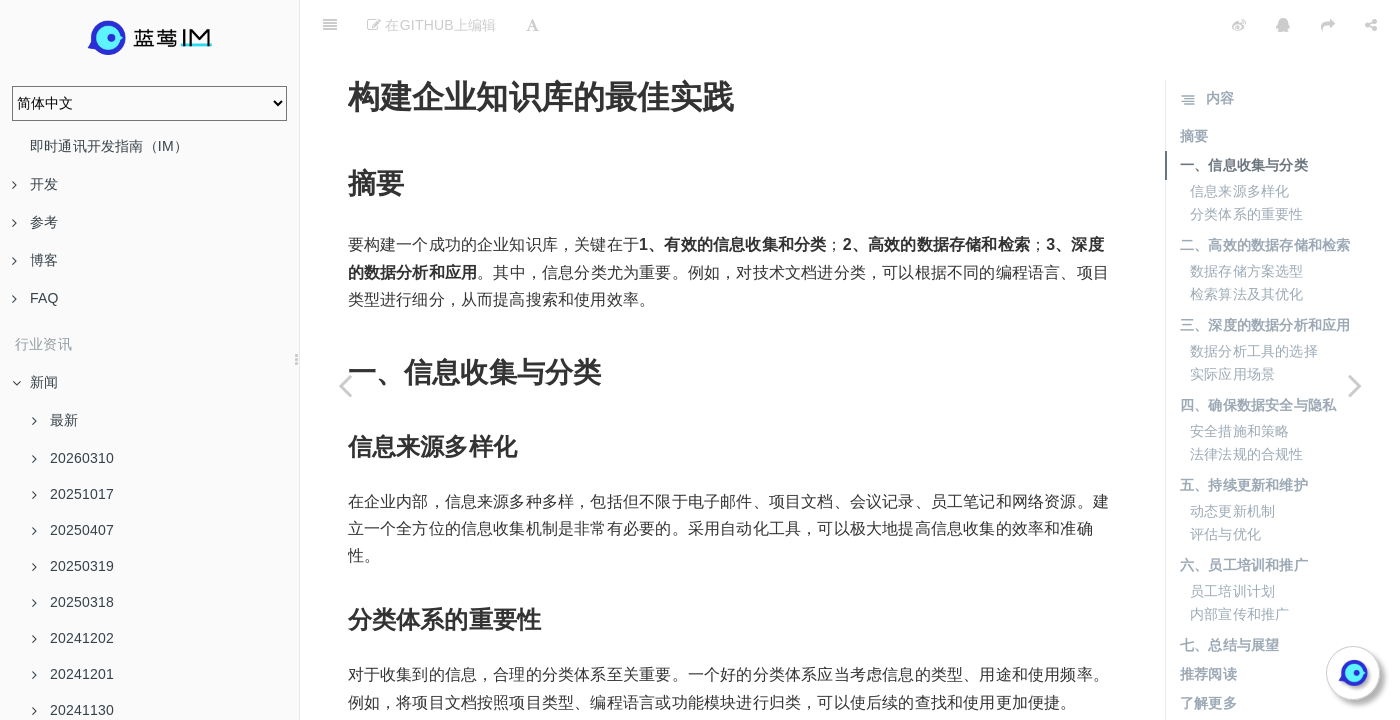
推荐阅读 (1208, 624)
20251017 (73, 494)
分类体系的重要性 (1247, 164)
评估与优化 (1225, 484)
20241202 (73, 638)
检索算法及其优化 (1247, 244)
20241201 (73, 674)
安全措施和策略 (1239, 381)
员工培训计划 (1232, 541)
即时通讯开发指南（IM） (109, 146)
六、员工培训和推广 (1244, 515)
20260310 (73, 458)
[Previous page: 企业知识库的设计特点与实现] (345, 385)
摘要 (1194, 86)
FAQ (35, 298)
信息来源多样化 (1239, 141)
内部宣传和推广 (1239, 564)
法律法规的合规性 (1247, 404)
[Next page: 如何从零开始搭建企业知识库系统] (1355, 385)
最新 (55, 420)
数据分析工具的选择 (1254, 301)
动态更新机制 (1232, 461)
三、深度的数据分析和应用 (1265, 275)
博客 (35, 260)
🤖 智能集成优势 (1243, 702)
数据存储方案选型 (1247, 221)
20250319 (73, 566)
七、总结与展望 (1229, 595)
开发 (35, 184)
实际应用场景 (1232, 324)
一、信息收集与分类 (1244, 115)
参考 (35, 222)
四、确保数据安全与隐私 (1258, 355)
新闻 (35, 382)
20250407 (73, 530)
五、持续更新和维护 (1244, 435)
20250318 (73, 602)
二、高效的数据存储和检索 (1265, 195)
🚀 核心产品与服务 (1250, 679)
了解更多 (1208, 653)
